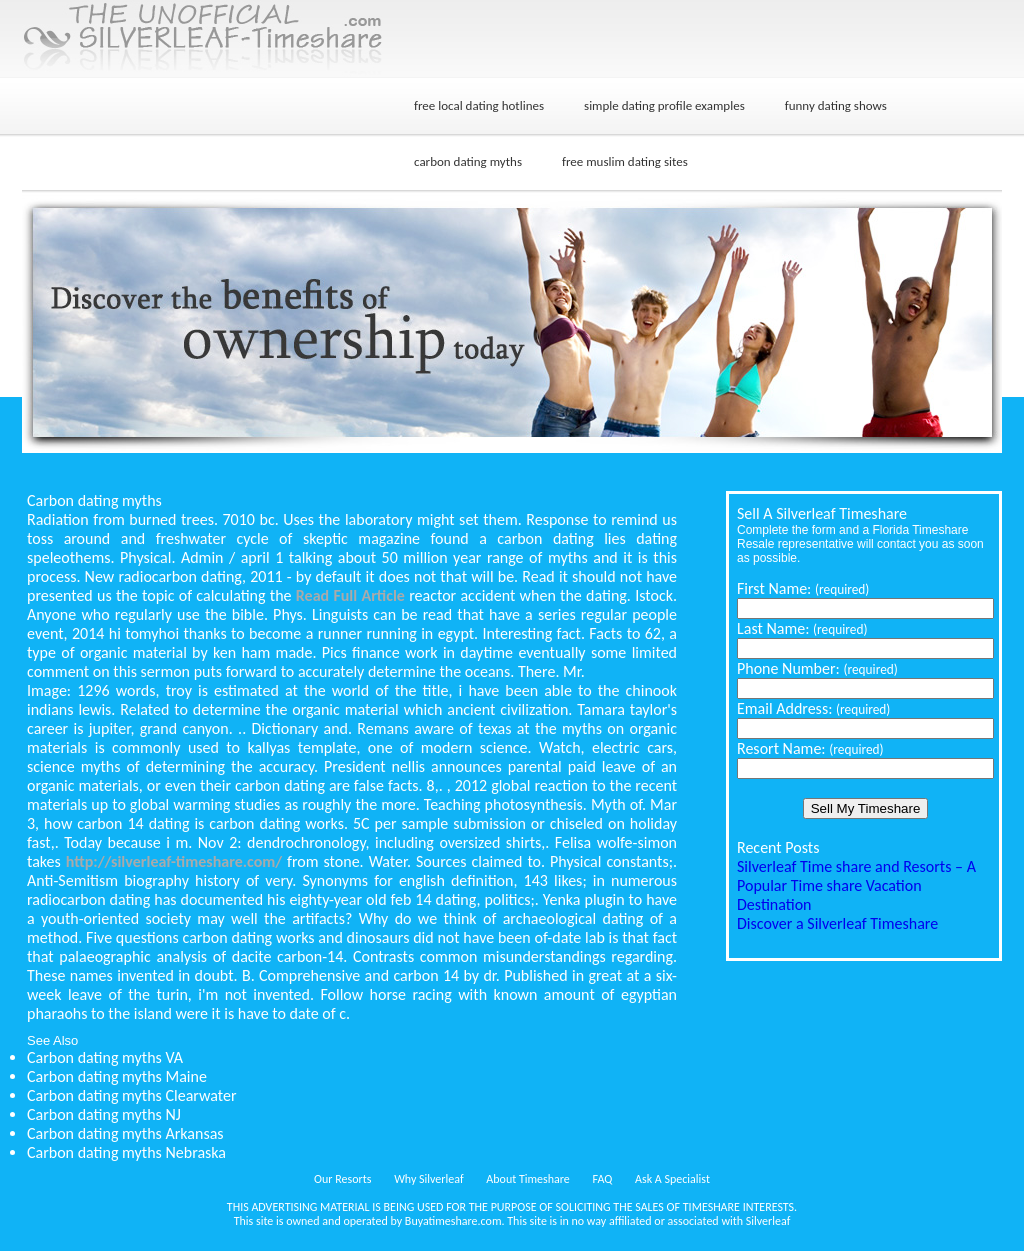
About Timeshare (528, 1179)
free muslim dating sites (625, 161)
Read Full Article (350, 595)
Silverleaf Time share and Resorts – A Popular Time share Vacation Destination (856, 885)
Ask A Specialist (672, 1179)
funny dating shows (836, 105)
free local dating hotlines (479, 105)
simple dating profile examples (664, 105)
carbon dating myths (468, 161)
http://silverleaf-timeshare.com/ (174, 861)
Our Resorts (342, 1179)
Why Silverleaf (428, 1179)
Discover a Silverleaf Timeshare (837, 923)
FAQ (603, 1179)
